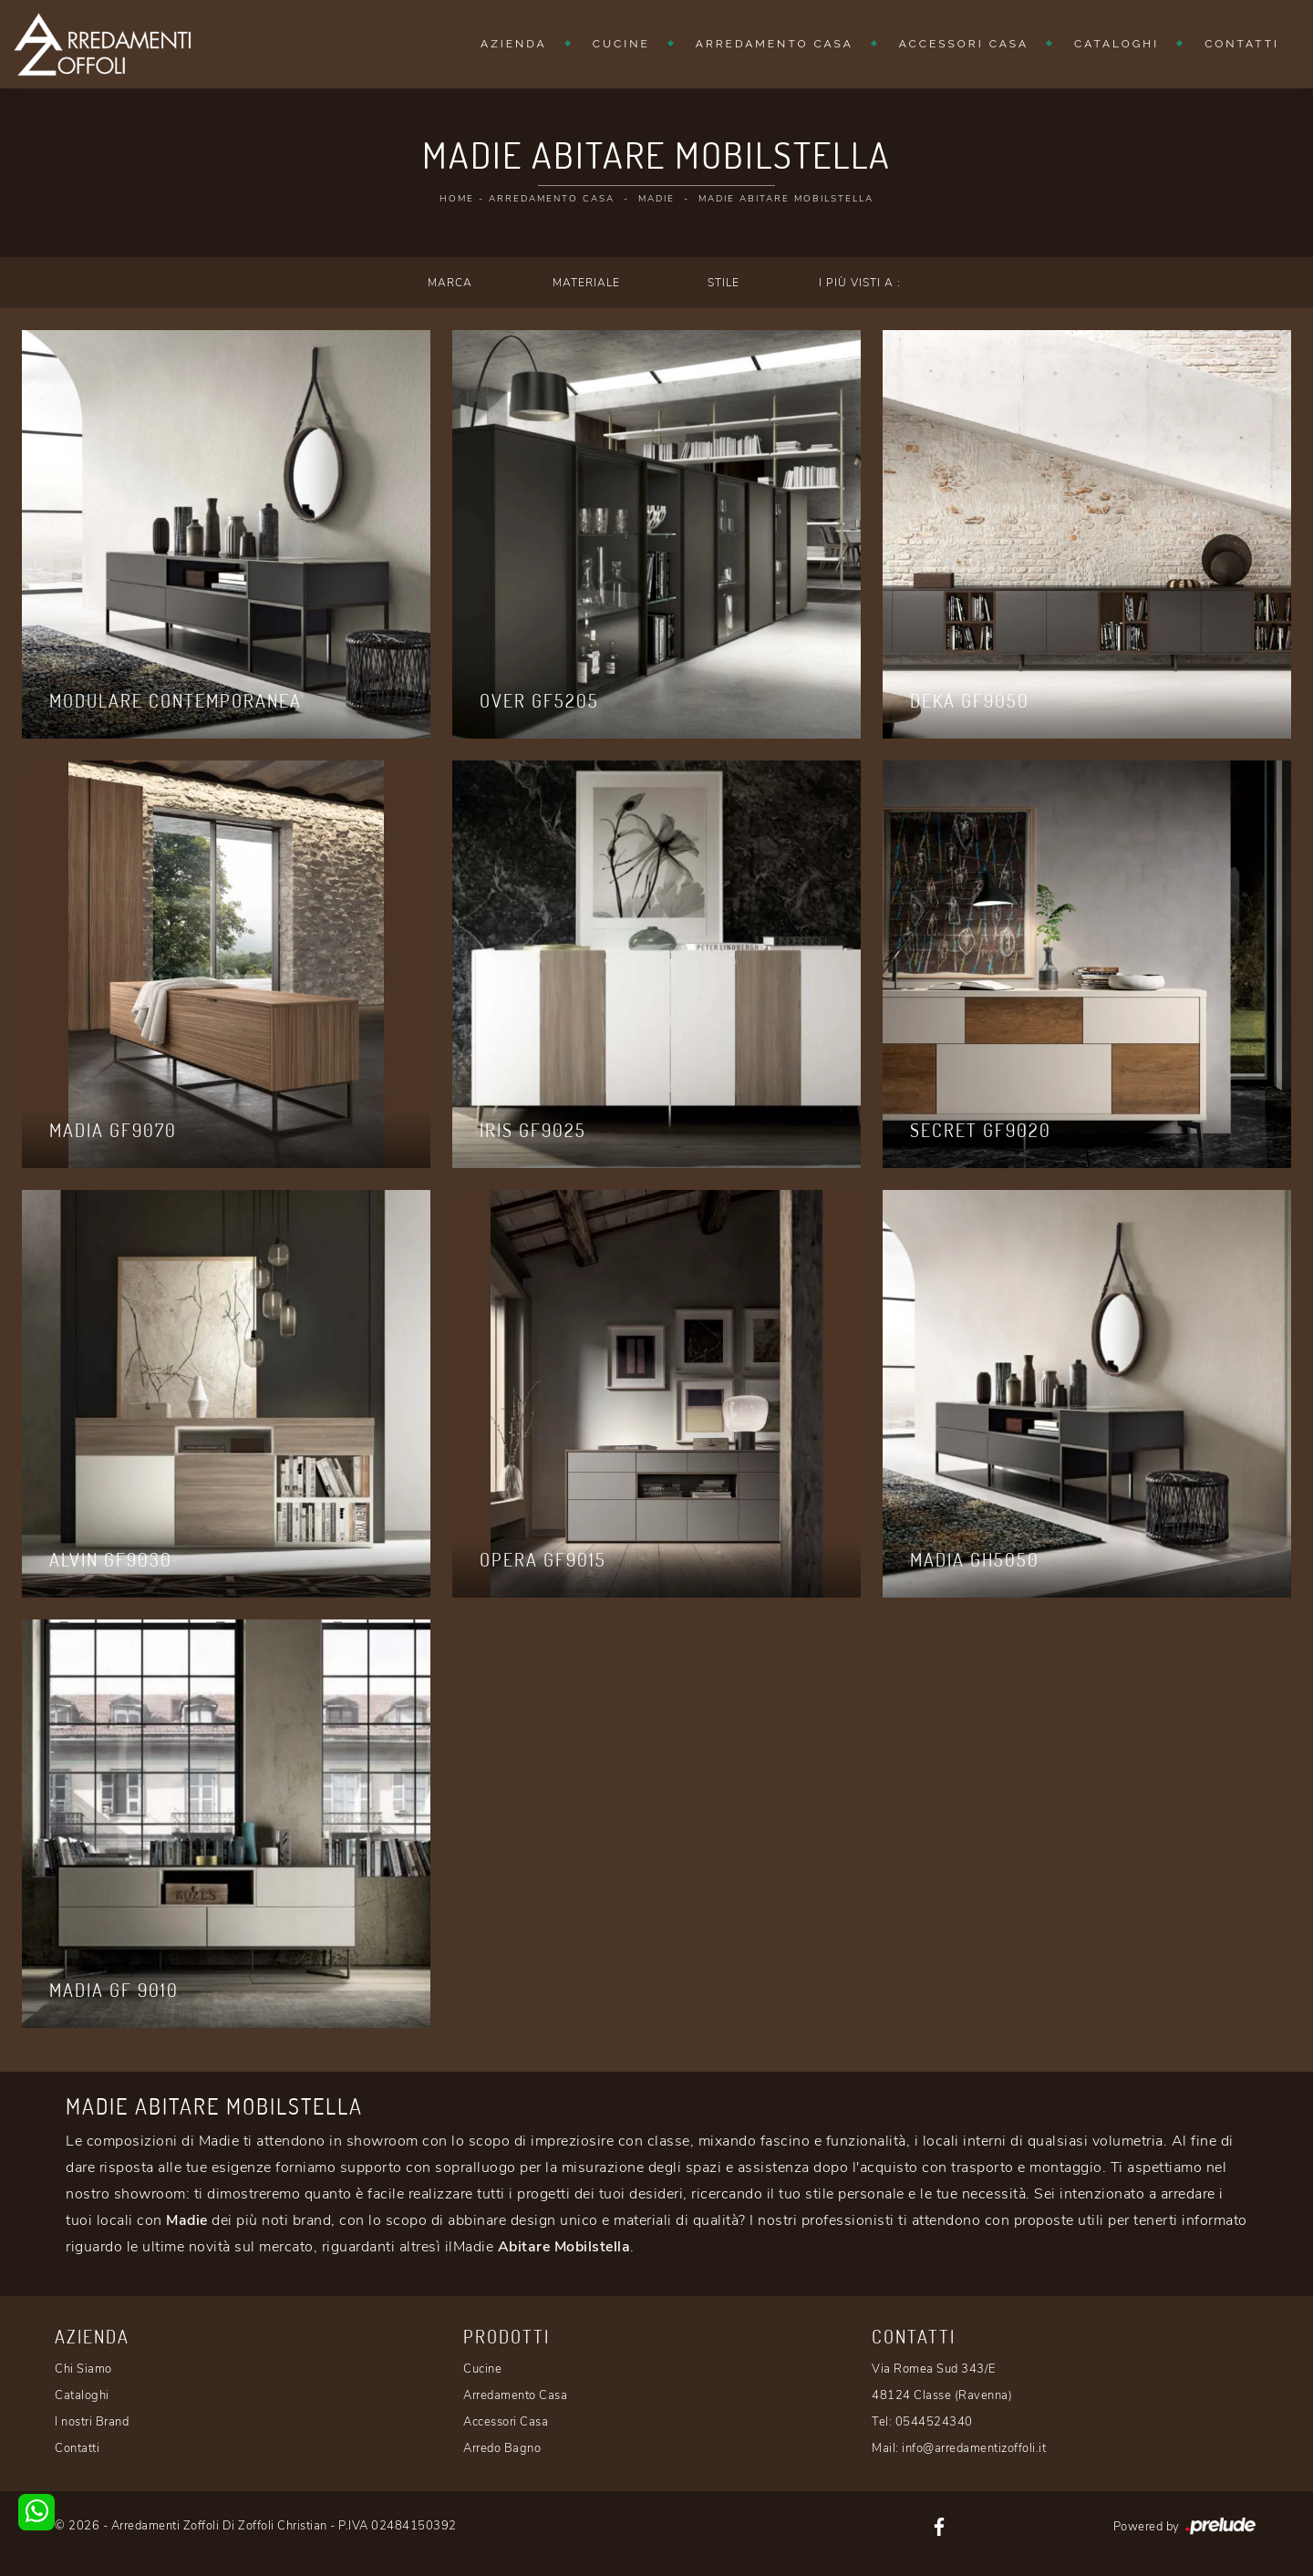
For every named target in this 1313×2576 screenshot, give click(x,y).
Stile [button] (723, 282)
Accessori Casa (964, 43)
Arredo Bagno (502, 2448)
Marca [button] (450, 282)
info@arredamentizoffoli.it (974, 2448)
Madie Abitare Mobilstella (786, 198)
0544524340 (934, 2422)
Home (456, 198)
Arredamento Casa (774, 43)
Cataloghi (1116, 43)
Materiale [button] (586, 282)
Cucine (621, 43)
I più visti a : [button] (860, 282)
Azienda (514, 43)
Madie (656, 198)
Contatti (1241, 43)
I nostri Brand (92, 2422)
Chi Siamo (83, 2369)
